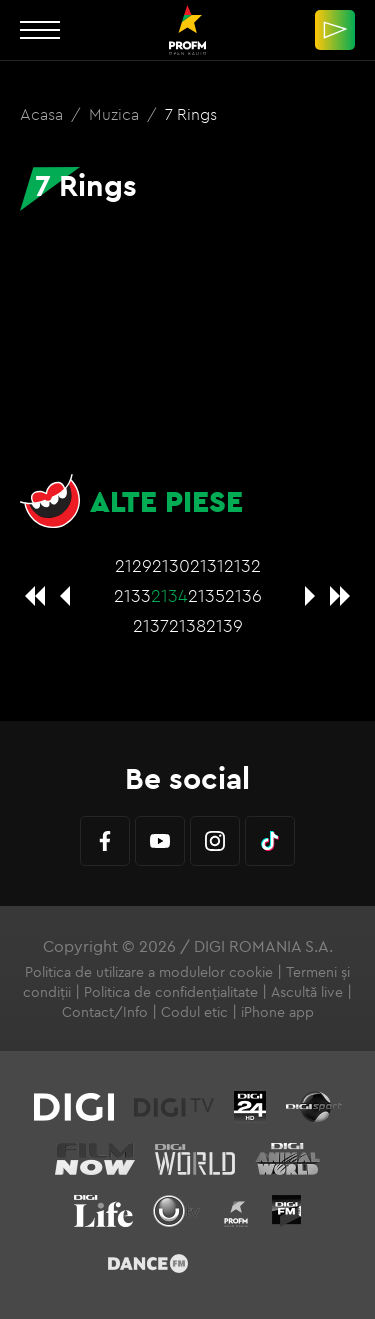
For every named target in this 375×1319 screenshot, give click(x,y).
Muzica (116, 114)
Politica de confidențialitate (171, 992)
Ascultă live (307, 992)
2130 (171, 565)
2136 (243, 595)
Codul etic (194, 1012)
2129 (133, 565)
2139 (224, 625)
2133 (132, 595)
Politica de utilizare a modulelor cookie (149, 972)
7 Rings (191, 114)
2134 (169, 595)
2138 (187, 625)
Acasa (43, 114)
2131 (207, 565)
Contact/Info (105, 1012)
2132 (242, 565)
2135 (206, 595)
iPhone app (277, 1012)
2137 (151, 625)
